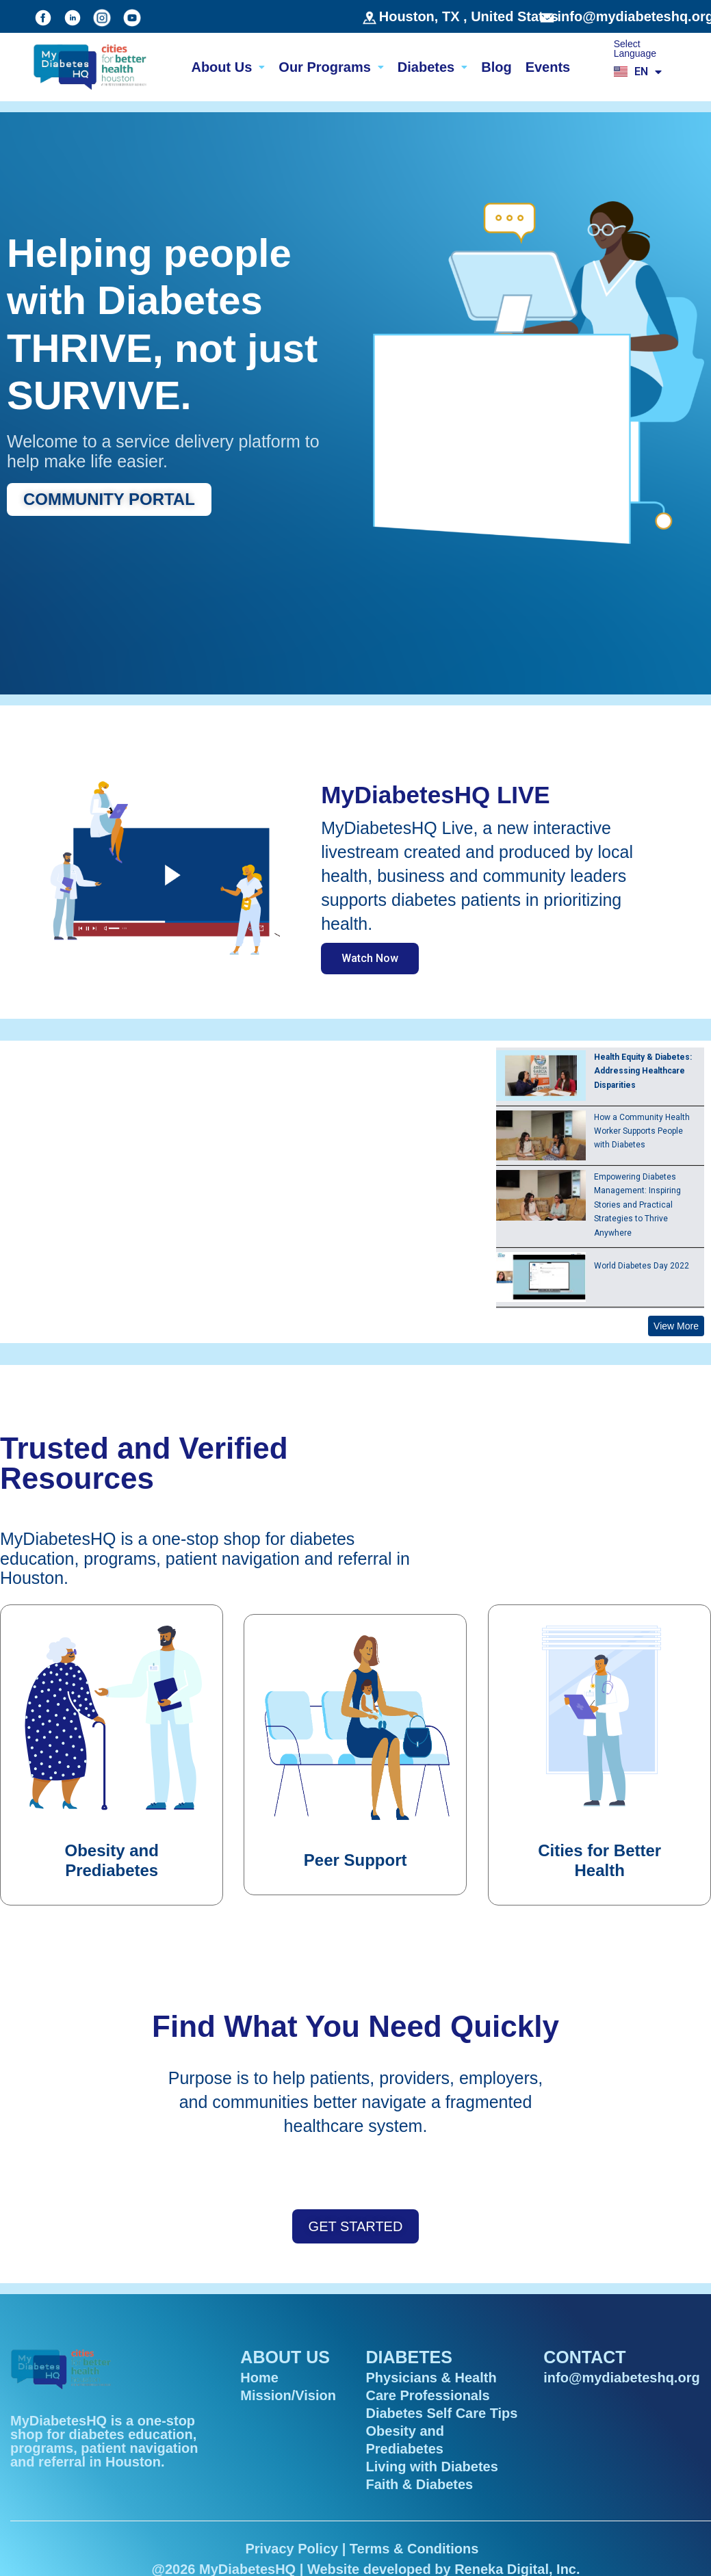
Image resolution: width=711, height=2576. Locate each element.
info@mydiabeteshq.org (621, 2377)
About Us (228, 67)
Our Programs (331, 67)
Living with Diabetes (431, 2466)
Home (259, 2377)
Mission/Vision (288, 2395)
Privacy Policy (291, 2548)
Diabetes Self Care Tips (441, 2413)
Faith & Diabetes (419, 2484)
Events (548, 67)
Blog (496, 67)
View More (676, 1325)
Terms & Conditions (414, 2548)
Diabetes (432, 67)
